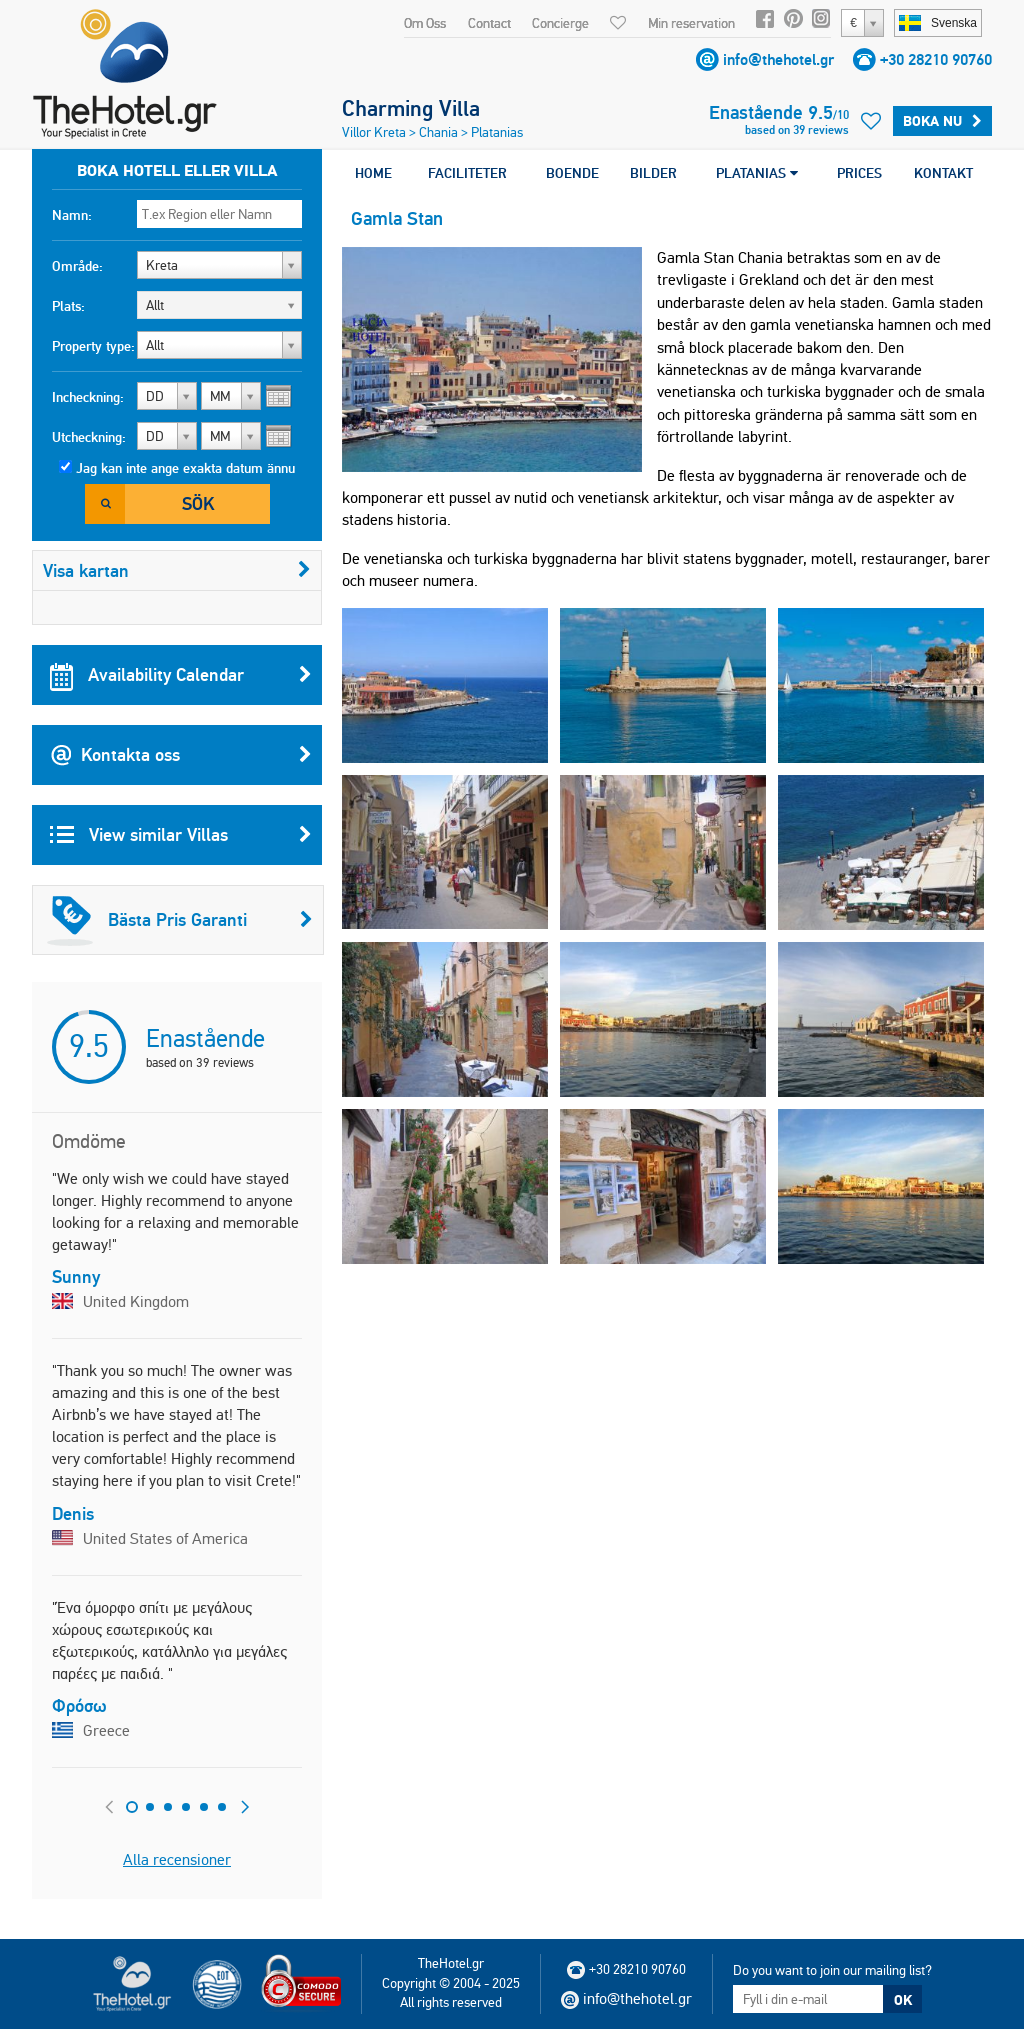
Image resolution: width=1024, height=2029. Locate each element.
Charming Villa (411, 108)
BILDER (653, 173)
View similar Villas (181, 835)
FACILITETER (467, 173)
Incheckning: (88, 397)
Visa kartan (177, 570)
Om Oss (425, 23)
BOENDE (572, 173)
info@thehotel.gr (778, 59)
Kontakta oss (181, 755)
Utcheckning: (89, 437)
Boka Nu (942, 121)
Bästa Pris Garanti (180, 920)
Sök (198, 503)
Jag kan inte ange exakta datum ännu (185, 468)
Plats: (68, 306)
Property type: (93, 346)
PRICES (859, 173)
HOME (373, 173)
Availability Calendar (181, 675)
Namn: (72, 215)
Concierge (560, 23)
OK (903, 2000)
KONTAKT (943, 173)
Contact (489, 23)
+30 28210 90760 (936, 59)
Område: (77, 266)
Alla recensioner (177, 1859)
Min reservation (691, 23)
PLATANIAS (757, 173)
